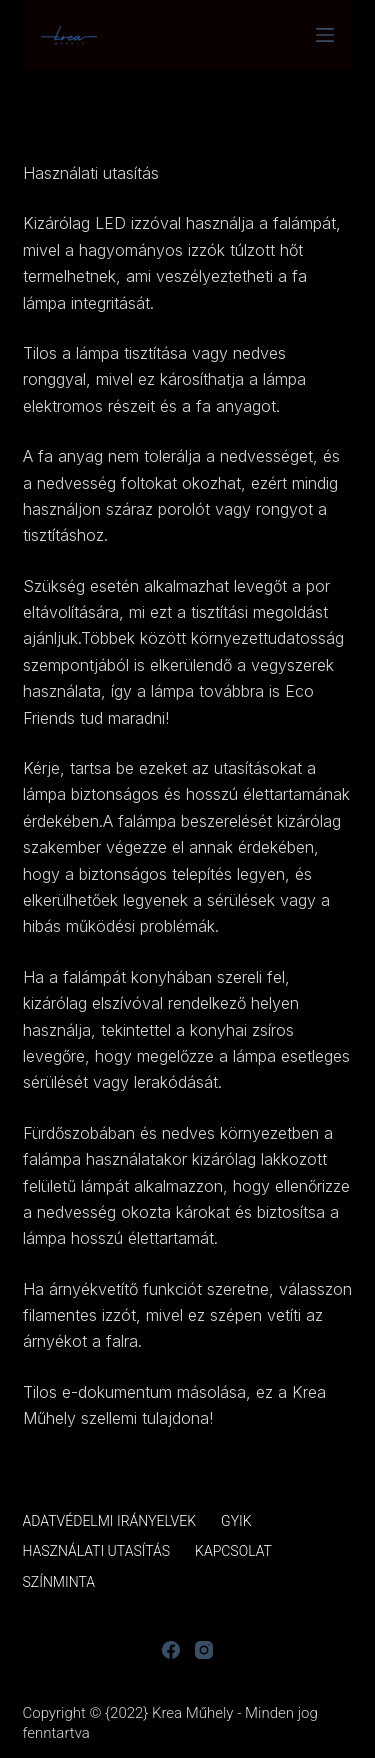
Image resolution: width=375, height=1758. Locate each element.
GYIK (236, 1521)
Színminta (59, 1582)
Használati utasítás (97, 1551)
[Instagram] (204, 1650)
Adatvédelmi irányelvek (110, 1521)
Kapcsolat (233, 1551)
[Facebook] (171, 1650)
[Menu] (325, 35)
